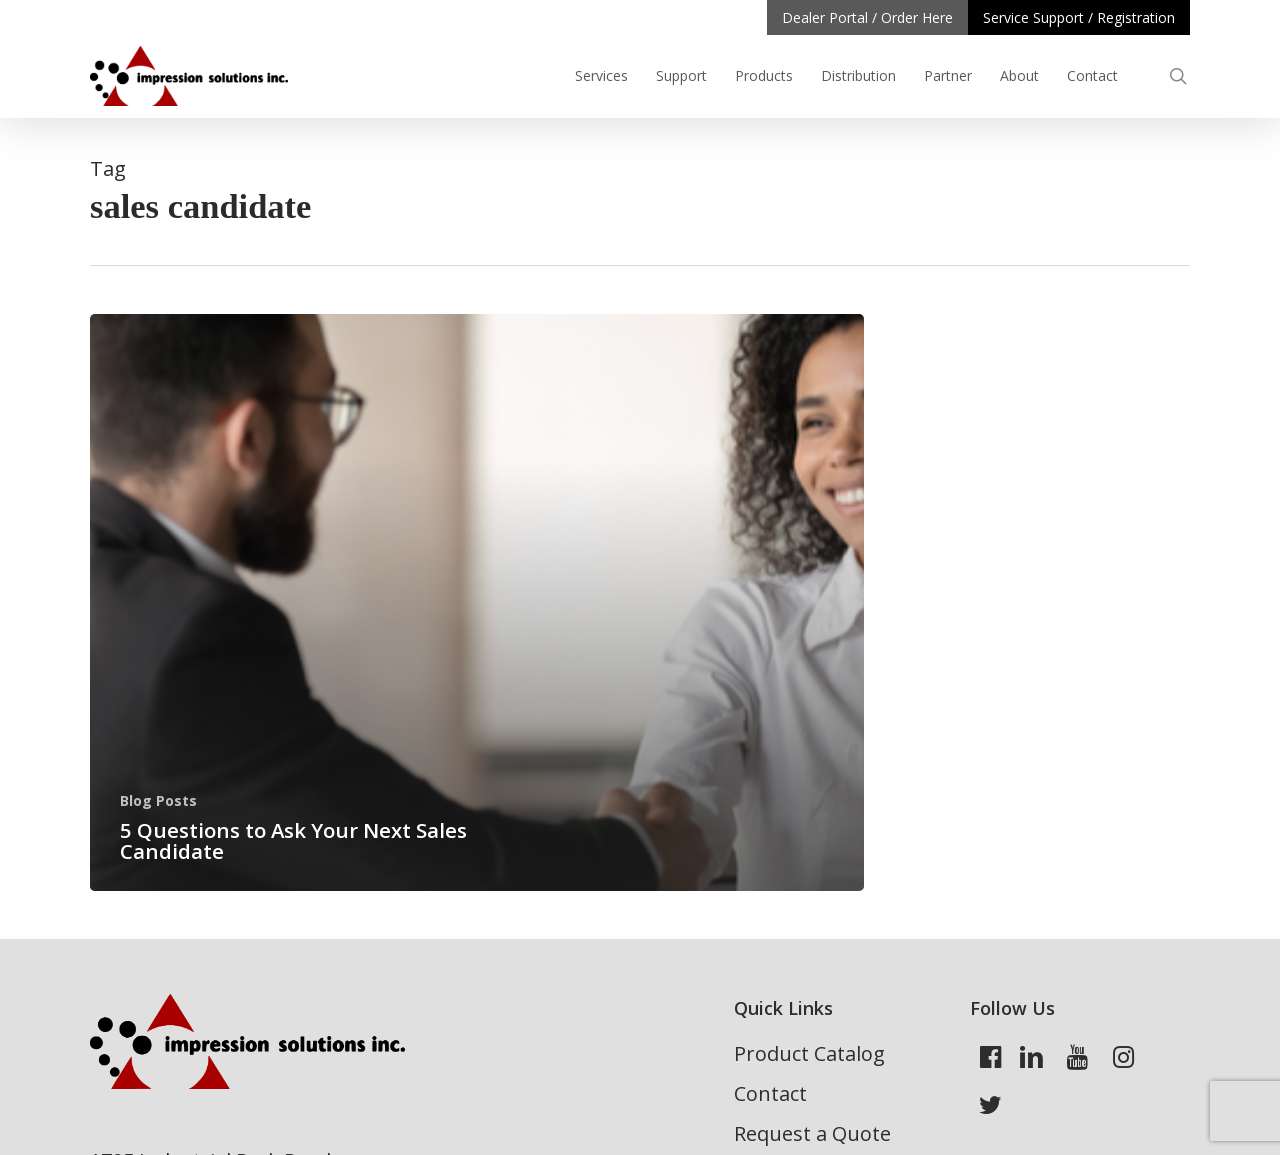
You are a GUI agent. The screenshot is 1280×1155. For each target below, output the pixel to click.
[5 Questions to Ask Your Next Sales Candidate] (477, 603)
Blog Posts (158, 800)
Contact (770, 1093)
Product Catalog (809, 1053)
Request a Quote (812, 1133)
